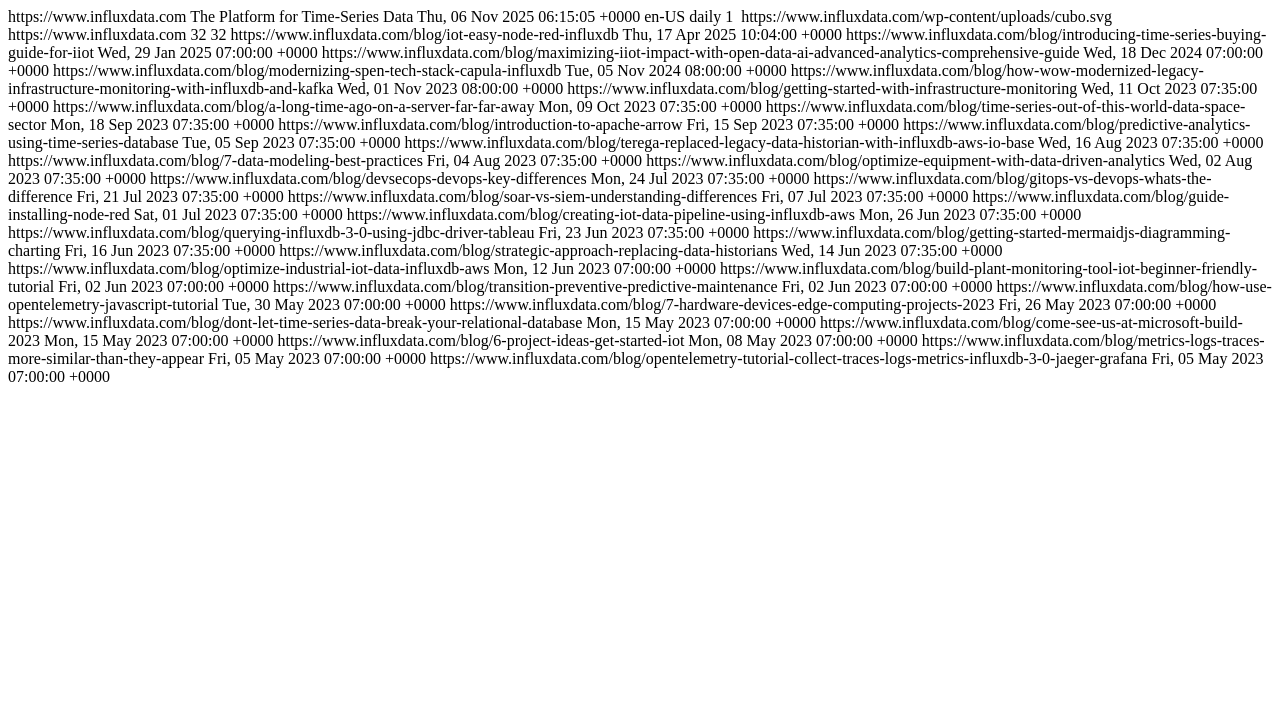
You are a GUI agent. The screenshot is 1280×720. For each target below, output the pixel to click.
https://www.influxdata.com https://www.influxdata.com (640, 196)
